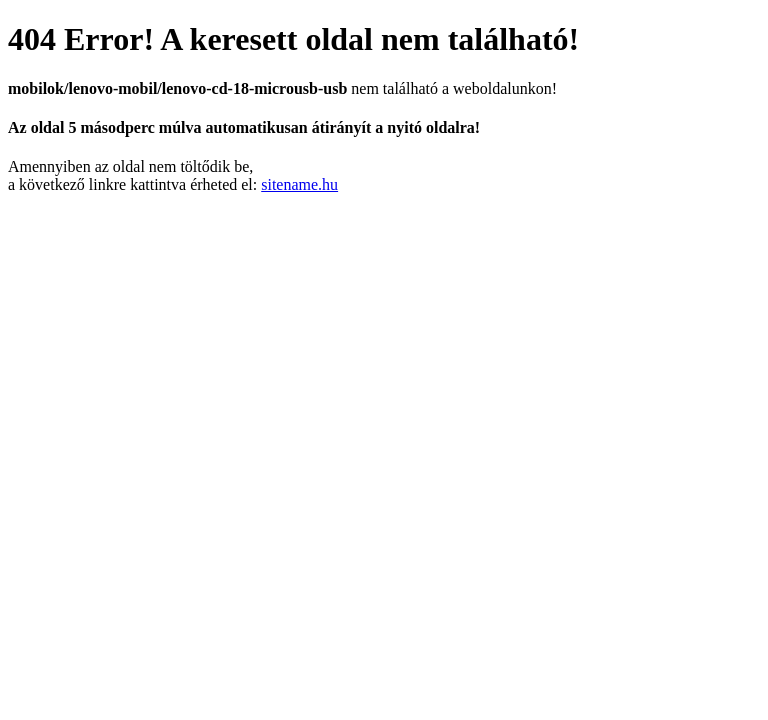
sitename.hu (299, 184)
